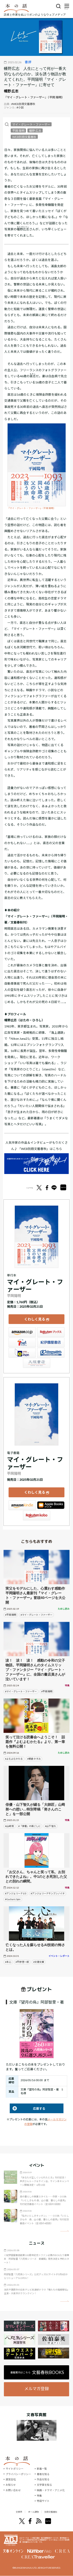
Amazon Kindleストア (22, 1505)
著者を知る (43, 2474)
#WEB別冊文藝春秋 (23, 104)
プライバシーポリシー (18, 2474)
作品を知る (43, 2479)
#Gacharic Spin (12, 1899)
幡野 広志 (11, 91)
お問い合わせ (13, 2490)
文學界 (12, 2512)
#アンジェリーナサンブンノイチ (48, 1893)
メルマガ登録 (36, 2388)
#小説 (20, 107)
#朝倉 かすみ (34, 1758)
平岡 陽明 (18, 130)
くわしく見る (34, 1319)
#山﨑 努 (9, 1826)
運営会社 (11, 2479)
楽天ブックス (50, 1332)
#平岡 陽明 (10, 1614)
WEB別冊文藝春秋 (24, 136)
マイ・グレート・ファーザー (31, 124)
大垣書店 (36, 1363)
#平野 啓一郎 (22, 1961)
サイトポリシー (14, 2468)
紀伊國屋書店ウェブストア (50, 1342)
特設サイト (43, 2500)
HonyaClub (50, 1353)
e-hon (22, 1353)
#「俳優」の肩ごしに (29, 1826)
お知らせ (11, 2484)
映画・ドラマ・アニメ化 (51, 2490)
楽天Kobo (36, 1515)
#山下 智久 (50, 1826)
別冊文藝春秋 (56, 2512)
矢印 (64, 2231)
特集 (39, 2495)
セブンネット (22, 1342)
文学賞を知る (44, 2484)
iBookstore (50, 1505)
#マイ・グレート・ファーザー (36, 1614)
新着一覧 (42, 2468)
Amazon (22, 1332)
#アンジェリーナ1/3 (15, 1893)
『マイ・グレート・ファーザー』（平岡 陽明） (31, 508)
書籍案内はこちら (37, 2372)
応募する (27, 2108)
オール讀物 (32, 2512)
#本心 (8, 1961)
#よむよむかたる (14, 1758)
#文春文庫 (38, 1961)
